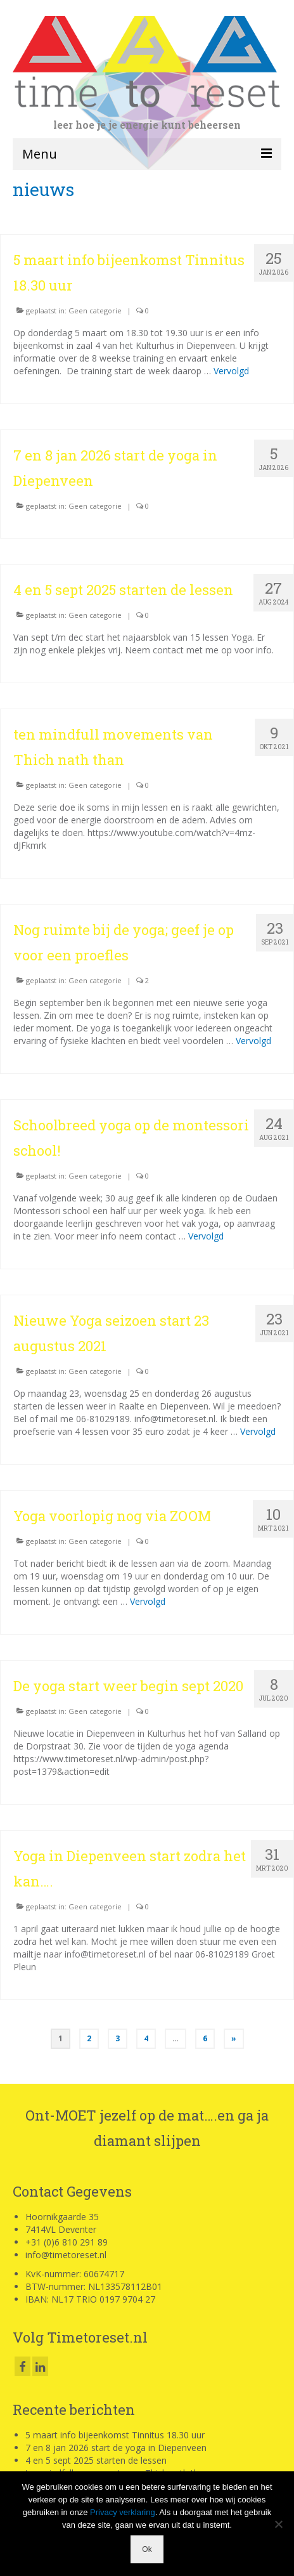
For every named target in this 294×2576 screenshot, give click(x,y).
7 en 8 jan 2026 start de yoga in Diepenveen (116, 2448)
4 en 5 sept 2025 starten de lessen (96, 2460)
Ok (146, 2549)
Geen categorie (95, 310)
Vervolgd (231, 371)
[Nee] (278, 2524)
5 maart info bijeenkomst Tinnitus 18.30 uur (115, 2435)
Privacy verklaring (122, 2512)
